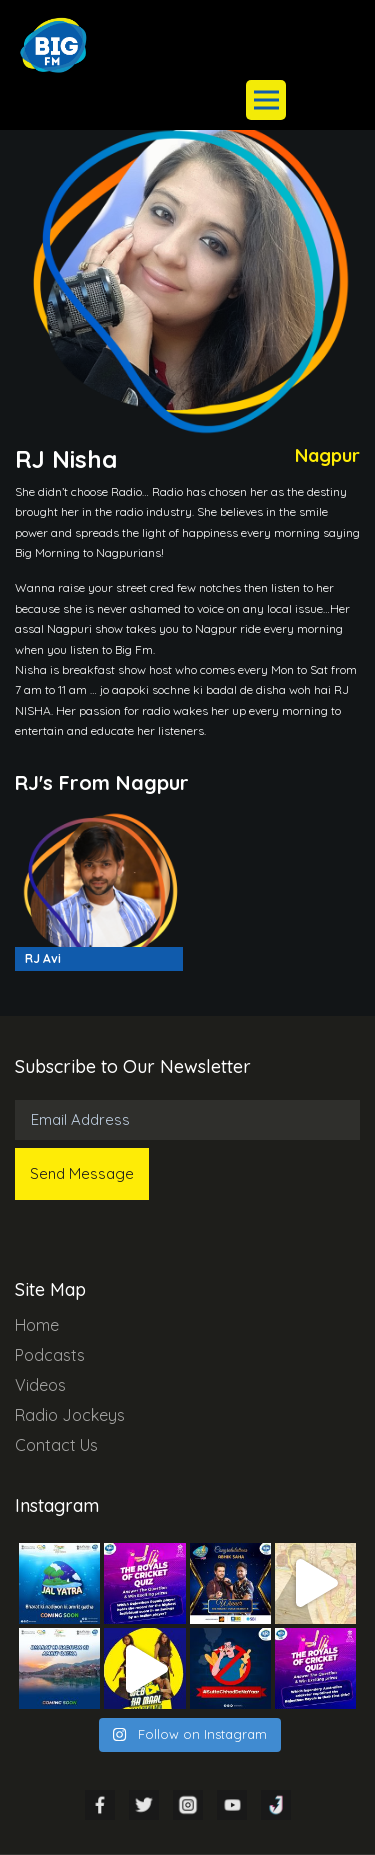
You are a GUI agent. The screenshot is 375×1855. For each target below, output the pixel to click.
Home (37, 1325)
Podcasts (50, 1355)
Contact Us (56, 1445)
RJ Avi (43, 958)
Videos (40, 1385)
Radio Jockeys (70, 1415)
